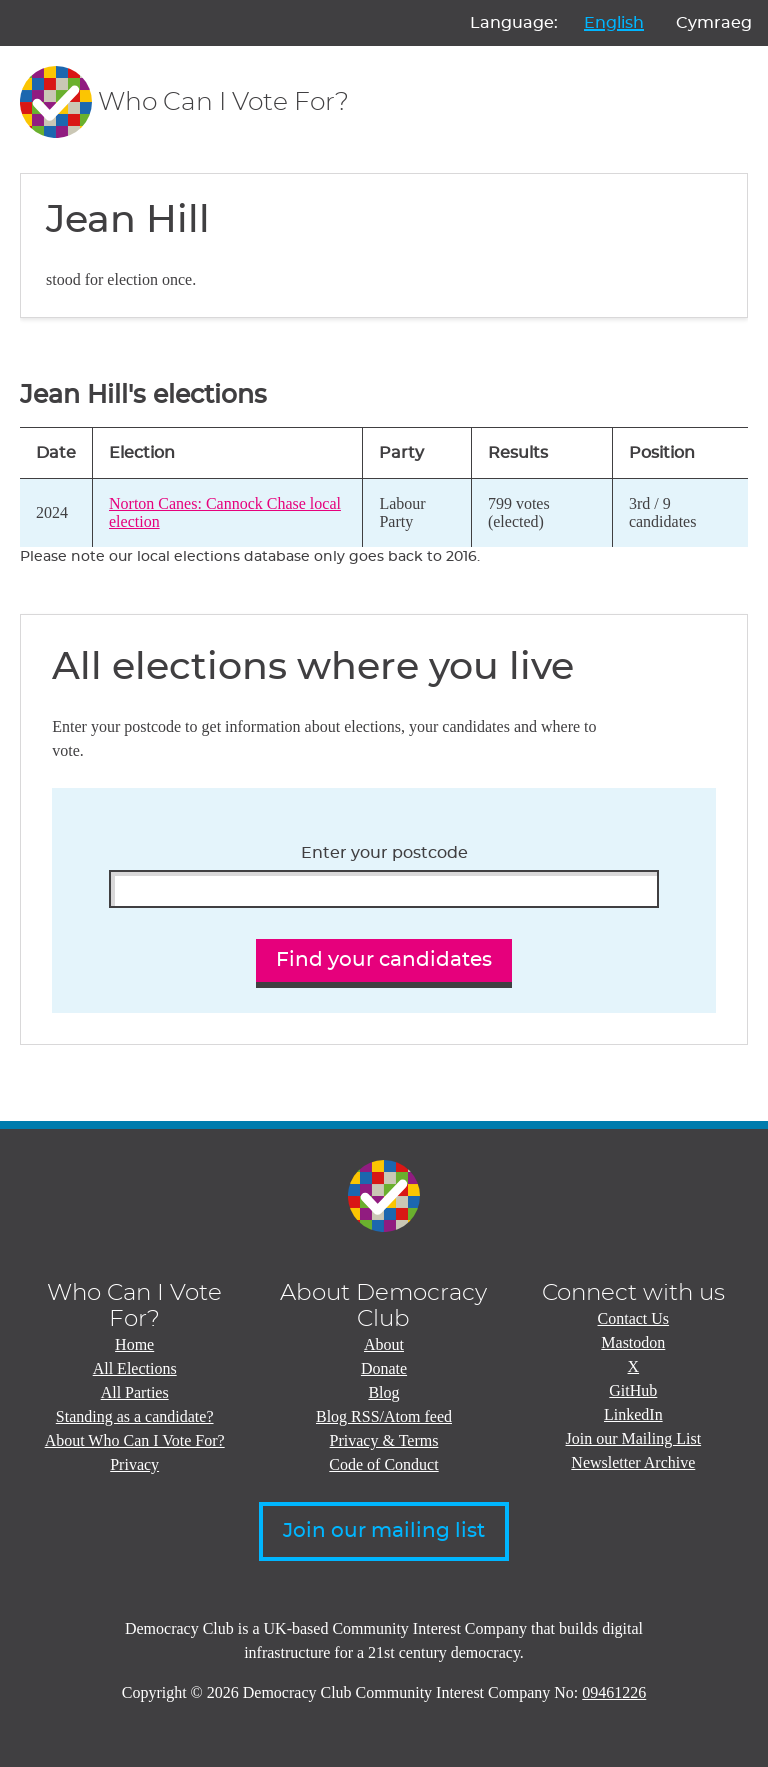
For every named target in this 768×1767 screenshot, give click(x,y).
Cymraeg (714, 23)
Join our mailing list (384, 1531)
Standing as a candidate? (135, 1416)
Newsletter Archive (633, 1462)
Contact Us (634, 1318)
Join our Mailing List (634, 1438)
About (384, 1344)
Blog (383, 1392)
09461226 (614, 1692)
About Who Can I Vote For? (135, 1440)
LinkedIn (633, 1414)
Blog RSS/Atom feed (384, 1416)
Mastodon (633, 1342)
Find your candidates (384, 960)
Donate (384, 1368)
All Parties (135, 1392)
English (614, 23)
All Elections (135, 1368)
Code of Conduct (383, 1464)
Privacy (134, 1464)
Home (134, 1344)
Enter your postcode (384, 853)
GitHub (633, 1390)
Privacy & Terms (384, 1440)
